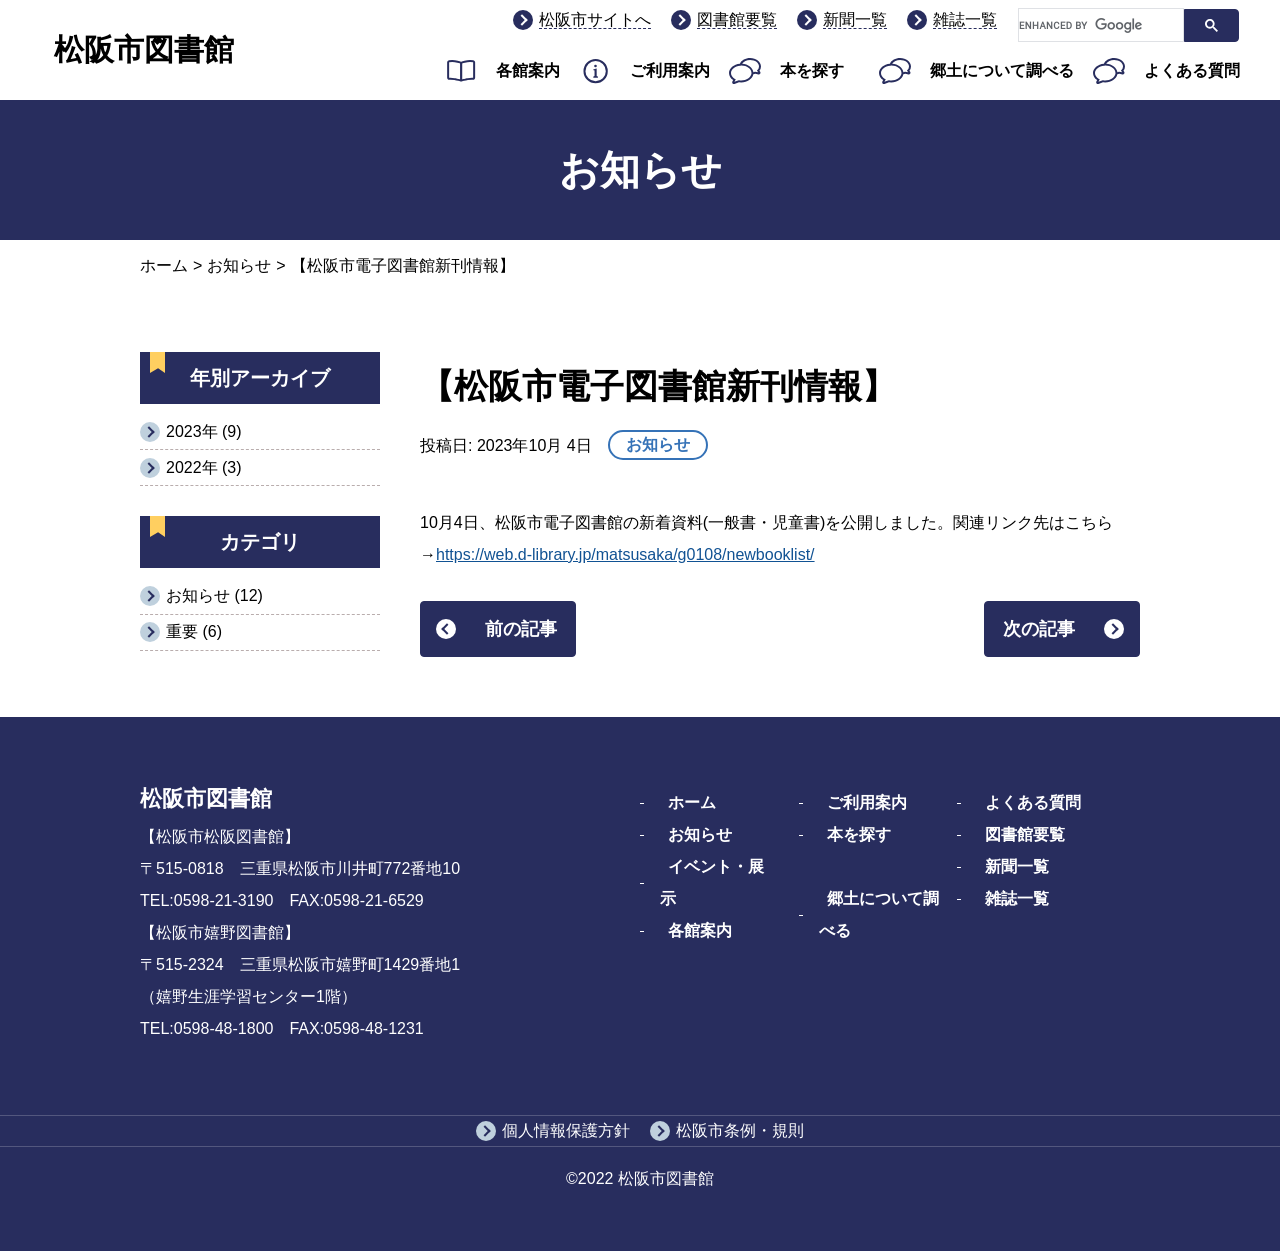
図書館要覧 (737, 19)
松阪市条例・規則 (740, 1130)
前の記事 (521, 629)
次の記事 (1039, 629)
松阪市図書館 (144, 49)
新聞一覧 (855, 19)
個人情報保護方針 (566, 1130)
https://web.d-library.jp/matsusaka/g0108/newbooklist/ (625, 554)
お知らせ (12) (214, 595)
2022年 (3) (204, 467)
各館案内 (528, 70)
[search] (1099, 26)
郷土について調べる (1002, 70)
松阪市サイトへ (595, 19)
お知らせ (239, 265)
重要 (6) (194, 631)
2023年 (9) (204, 431)
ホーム (164, 265)
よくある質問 (1192, 70)
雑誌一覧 (965, 19)
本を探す (812, 70)
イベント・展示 (712, 882)
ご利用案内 (670, 70)
